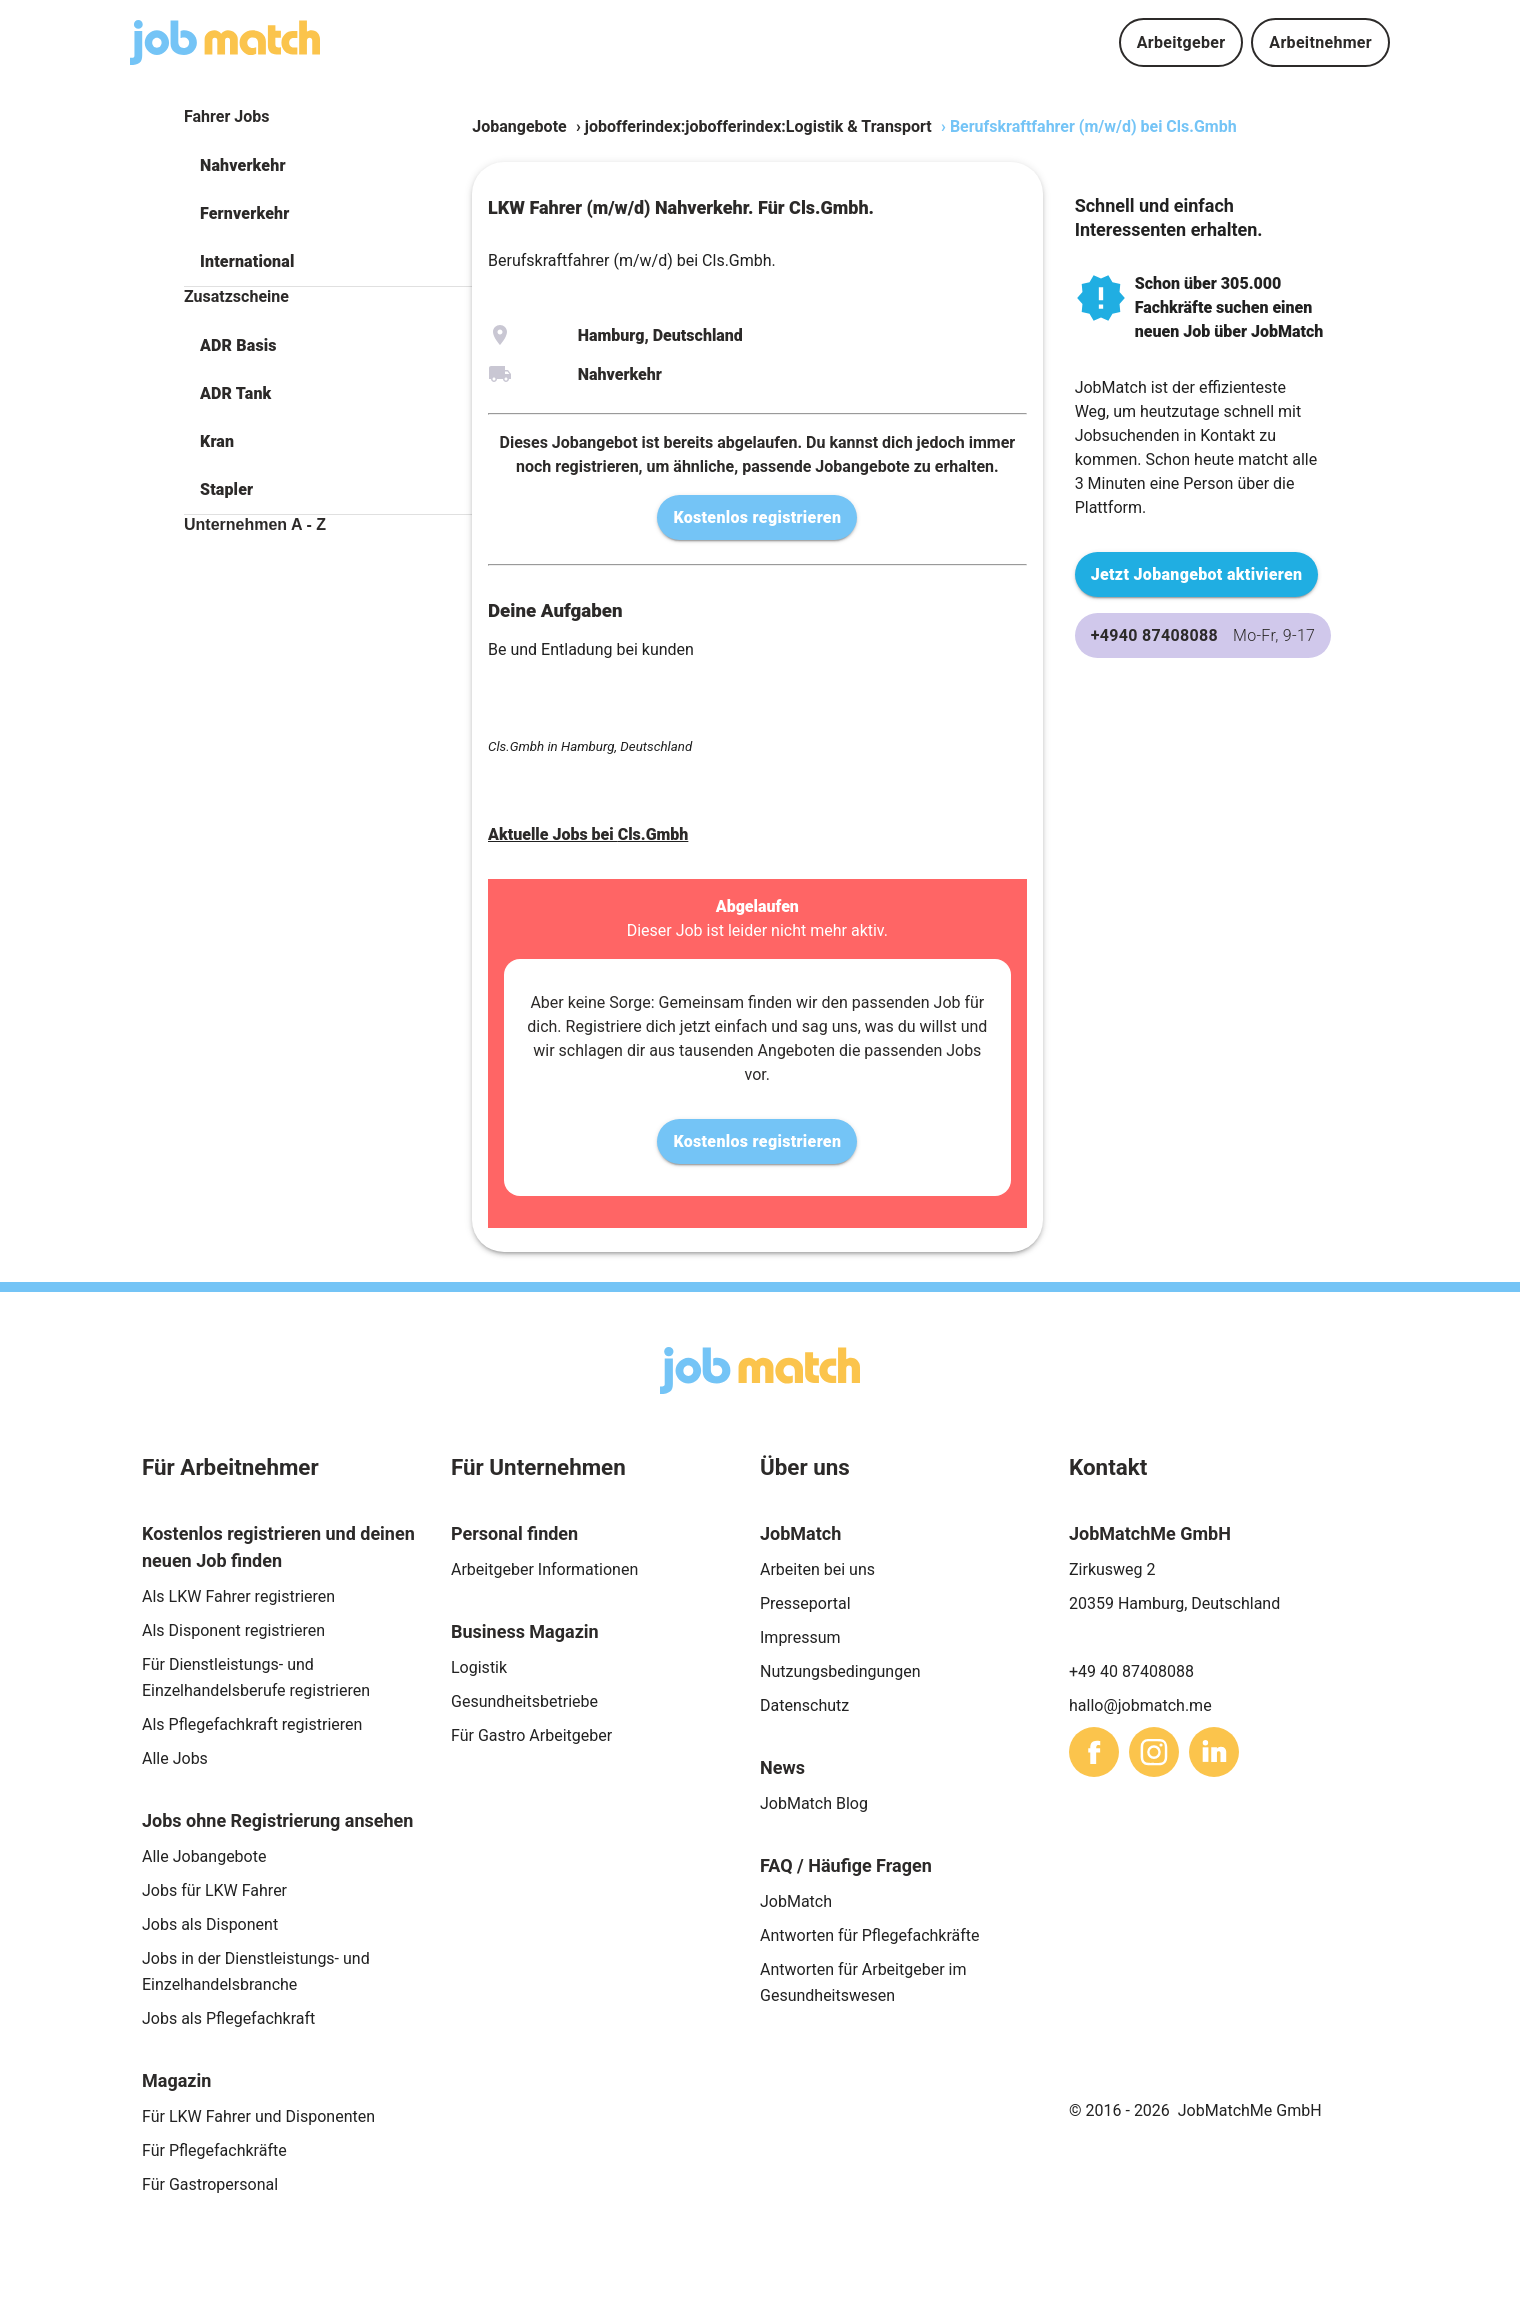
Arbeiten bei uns (817, 1569)
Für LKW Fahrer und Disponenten (258, 2116)
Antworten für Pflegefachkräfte (870, 1935)
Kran (217, 441)
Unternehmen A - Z (255, 524)
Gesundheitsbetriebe (524, 1701)
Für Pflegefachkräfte (214, 2150)
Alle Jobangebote (204, 1856)
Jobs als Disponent (210, 1924)
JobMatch (796, 1901)
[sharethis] (1094, 1752)
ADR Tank (235, 393)
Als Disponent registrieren (233, 1630)
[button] (328, 166)
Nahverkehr (243, 165)
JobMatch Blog (814, 1803)
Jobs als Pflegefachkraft (228, 2018)
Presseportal (805, 1603)
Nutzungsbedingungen (840, 1671)
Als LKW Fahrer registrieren (238, 1596)
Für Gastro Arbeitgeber (531, 1735)
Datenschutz (804, 1705)
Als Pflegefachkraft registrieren (252, 1724)
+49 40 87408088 (1131, 1671)
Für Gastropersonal (210, 2184)
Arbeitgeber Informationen (544, 1569)
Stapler (226, 489)
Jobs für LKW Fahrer (214, 1890)
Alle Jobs (175, 1758)
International (247, 261)
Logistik (479, 1667)
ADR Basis (238, 345)
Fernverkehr (244, 213)
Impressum (800, 1637)
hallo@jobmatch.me (1140, 1705)
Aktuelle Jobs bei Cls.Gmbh (588, 834)
